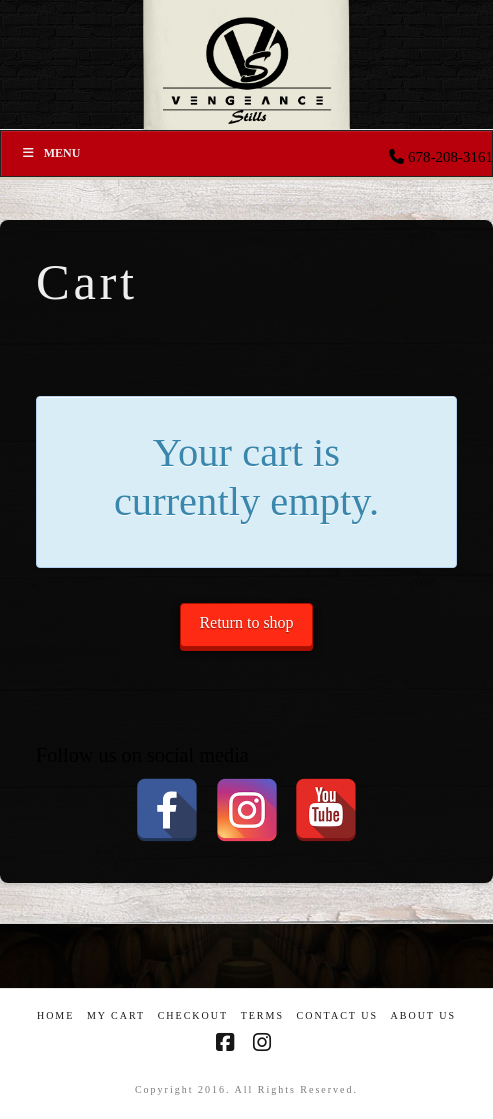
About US (424, 1015)
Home (55, 1015)
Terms (262, 1015)
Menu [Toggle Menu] (50, 153)
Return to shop (246, 622)
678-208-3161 (450, 157)
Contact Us (337, 1015)
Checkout (193, 1015)
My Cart (116, 1015)
